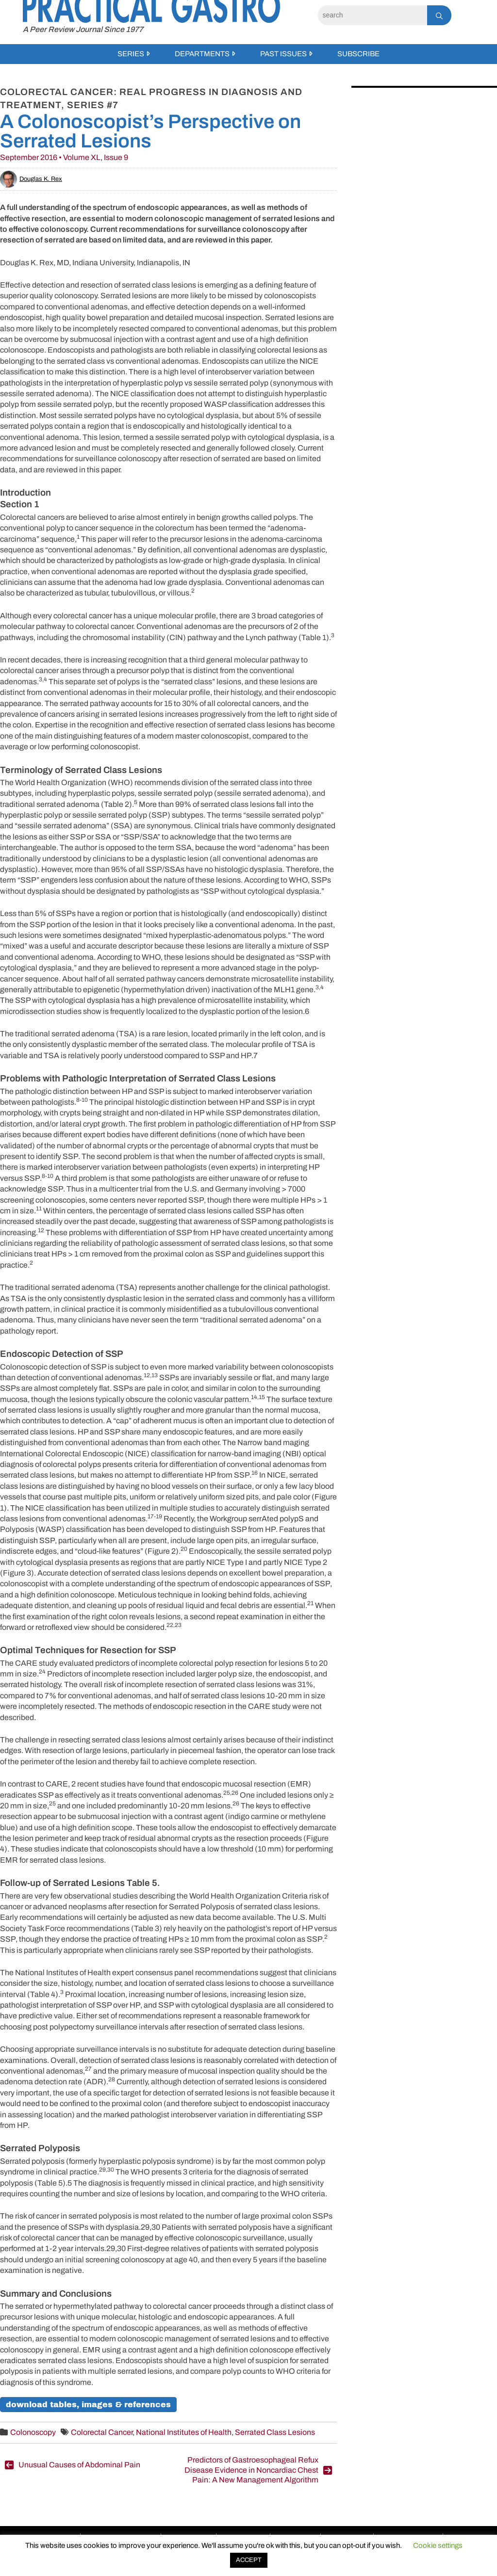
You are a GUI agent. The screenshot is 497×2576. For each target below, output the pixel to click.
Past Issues (283, 54)
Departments (202, 54)
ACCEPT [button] (249, 2560)
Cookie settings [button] (438, 2545)
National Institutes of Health (184, 2432)
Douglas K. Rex (31, 179)
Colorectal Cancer (102, 2432)
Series (130, 54)
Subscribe (358, 54)
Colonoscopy (33, 2432)
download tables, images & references (88, 2404)
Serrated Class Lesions (275, 2432)
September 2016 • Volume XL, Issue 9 (64, 157)
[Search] (372, 15)
